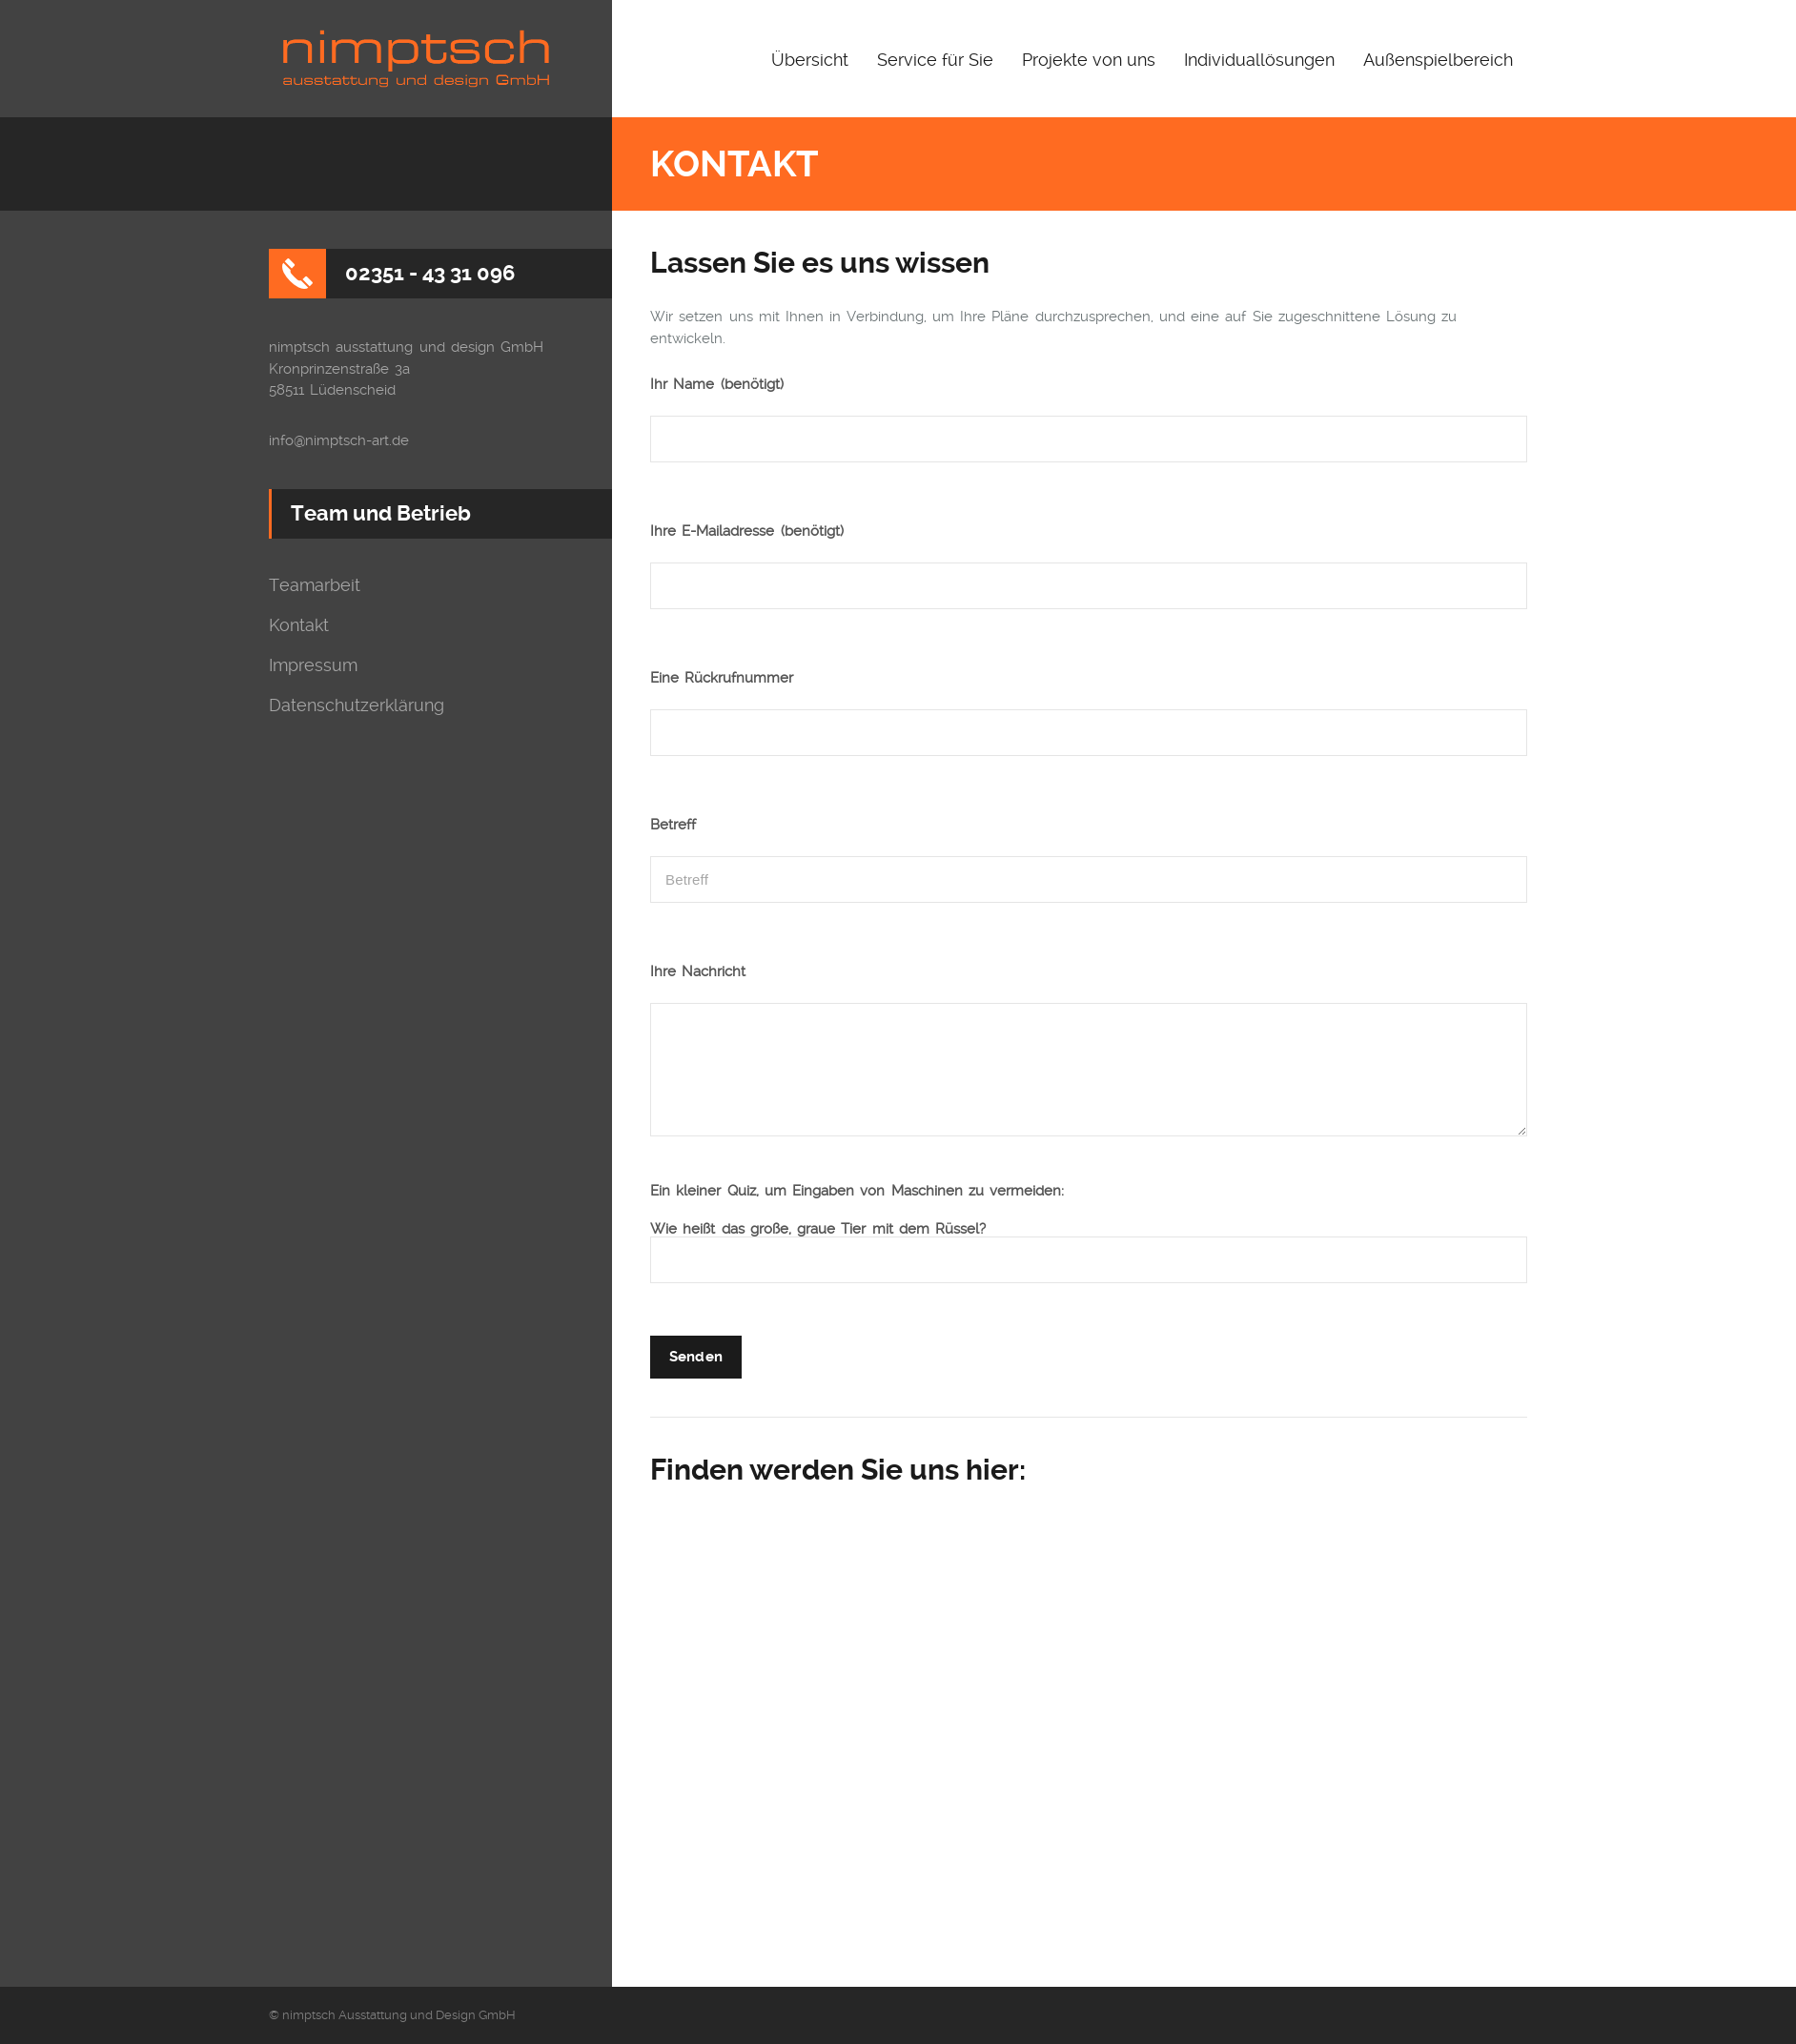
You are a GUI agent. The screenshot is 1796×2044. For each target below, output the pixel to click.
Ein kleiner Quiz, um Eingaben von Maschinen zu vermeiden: (857, 1191)
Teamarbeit (314, 585)
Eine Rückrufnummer (721, 678)
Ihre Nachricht (697, 972)
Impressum (313, 665)
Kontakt (299, 625)
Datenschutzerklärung (356, 705)
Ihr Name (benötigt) (717, 385)
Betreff (673, 825)
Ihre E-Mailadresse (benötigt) (747, 531)
